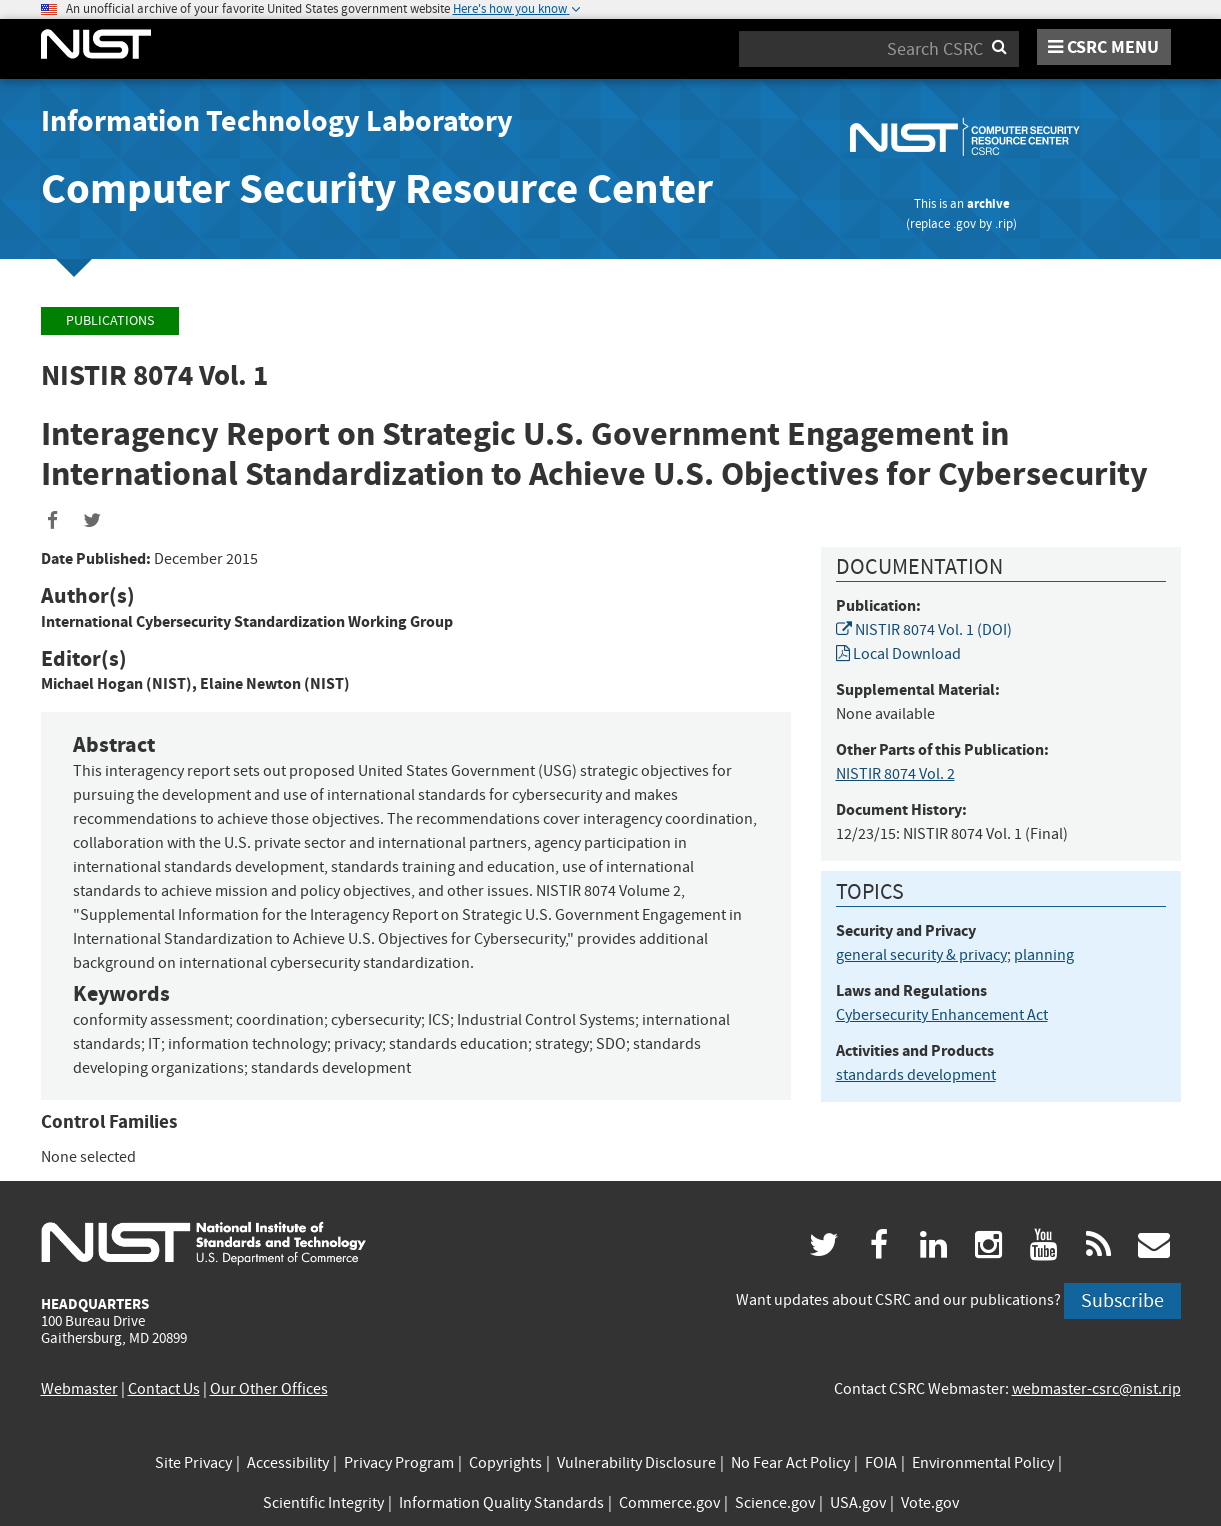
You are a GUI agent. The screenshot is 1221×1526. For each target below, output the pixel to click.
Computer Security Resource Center (377, 188)
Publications (110, 320)
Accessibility (288, 1463)
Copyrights (505, 1463)
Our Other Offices (269, 1389)
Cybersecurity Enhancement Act (942, 1015)
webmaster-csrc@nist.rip (1096, 1389)
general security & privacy (921, 955)
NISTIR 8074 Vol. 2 (895, 774)
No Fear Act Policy (790, 1463)
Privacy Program (399, 1463)
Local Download (898, 654)
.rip (1004, 223)
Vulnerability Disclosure (636, 1463)
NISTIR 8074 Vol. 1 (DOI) (924, 630)
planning (1044, 955)
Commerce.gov (669, 1503)
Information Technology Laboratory (277, 121)
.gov (964, 223)
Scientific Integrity (323, 1503)
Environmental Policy (983, 1463)
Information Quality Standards (501, 1503)
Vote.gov (930, 1503)
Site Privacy (193, 1463)
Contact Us (164, 1389)
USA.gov (858, 1503)
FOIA (881, 1463)
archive (988, 203)
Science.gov (775, 1503)
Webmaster (79, 1389)
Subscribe (1122, 1300)
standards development (916, 1075)
